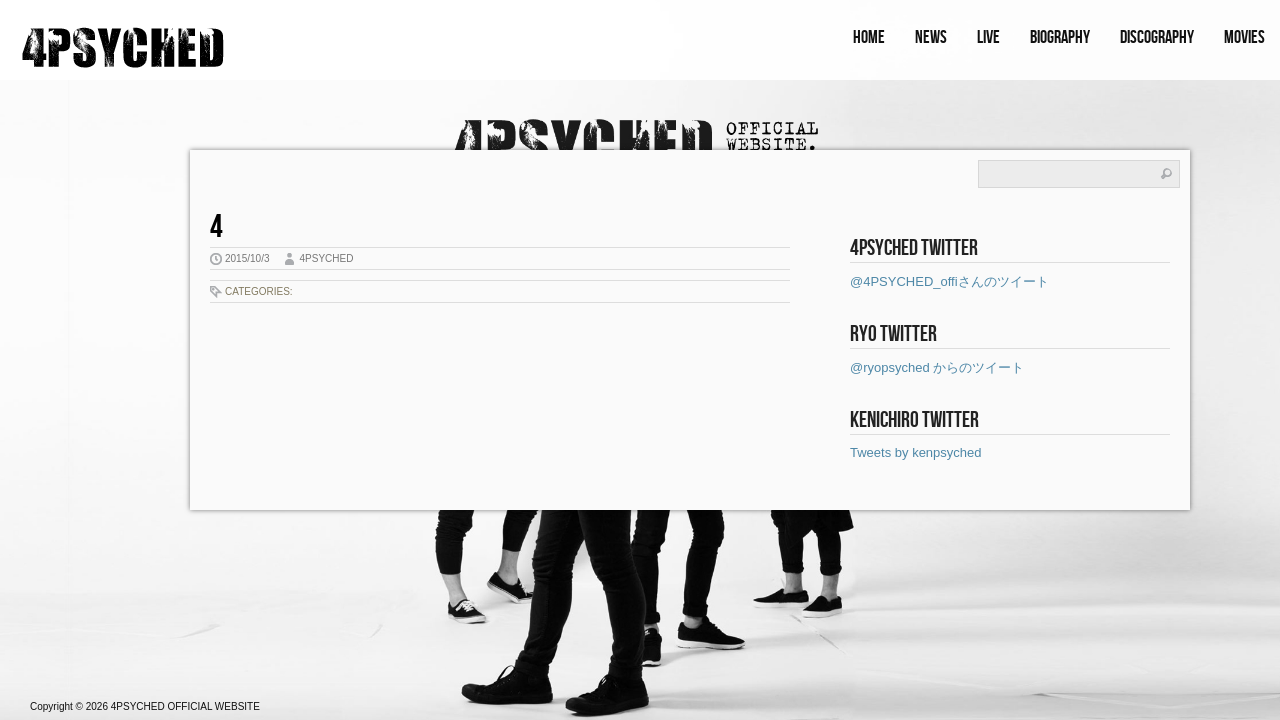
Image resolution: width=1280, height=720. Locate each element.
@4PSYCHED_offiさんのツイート (949, 281)
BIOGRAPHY (1060, 37)
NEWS (931, 37)
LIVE (988, 37)
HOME (869, 37)
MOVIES (1244, 37)
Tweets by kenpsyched (916, 452)
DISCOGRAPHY (1157, 37)
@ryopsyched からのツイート (937, 367)
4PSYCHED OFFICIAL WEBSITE (185, 706)
